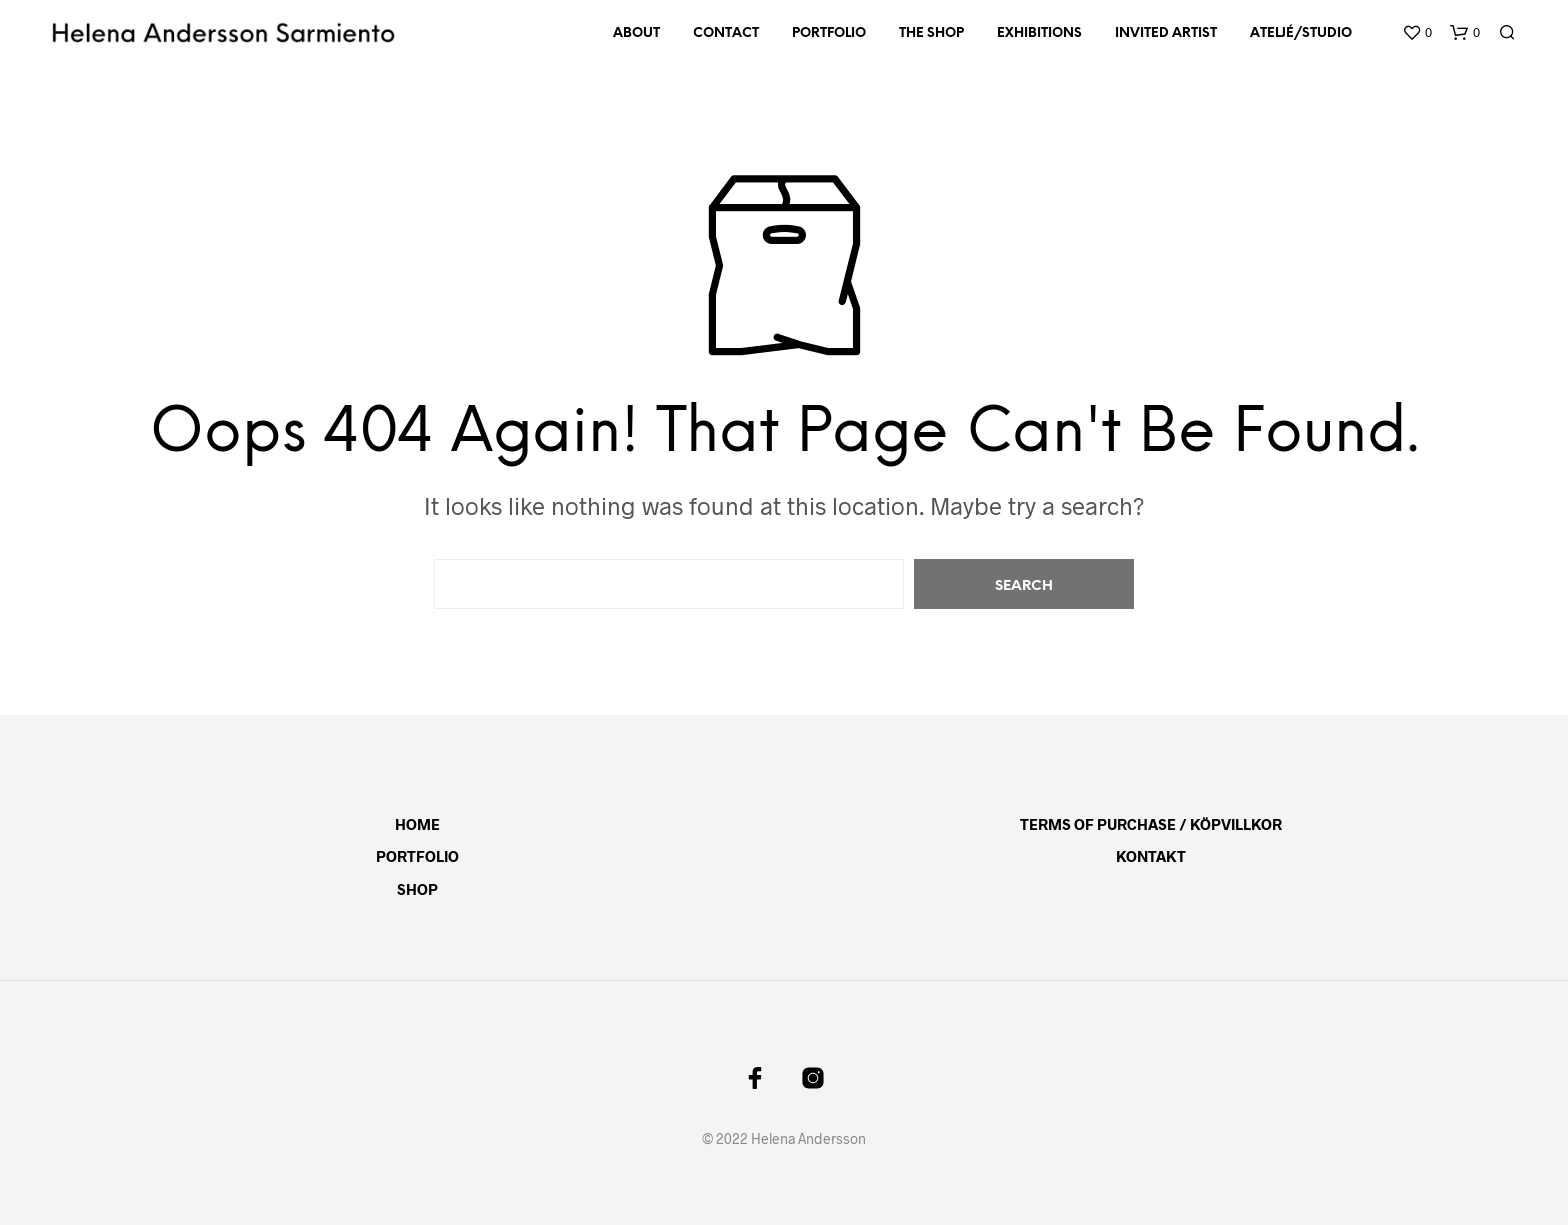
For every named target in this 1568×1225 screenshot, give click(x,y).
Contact (726, 33)
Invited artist (1166, 33)
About (636, 33)
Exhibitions (1039, 33)
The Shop (931, 33)
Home (417, 824)
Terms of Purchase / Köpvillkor (1151, 824)
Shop (417, 889)
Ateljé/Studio (1301, 33)
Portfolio (829, 33)
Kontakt (1151, 856)
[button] (1417, 33)
